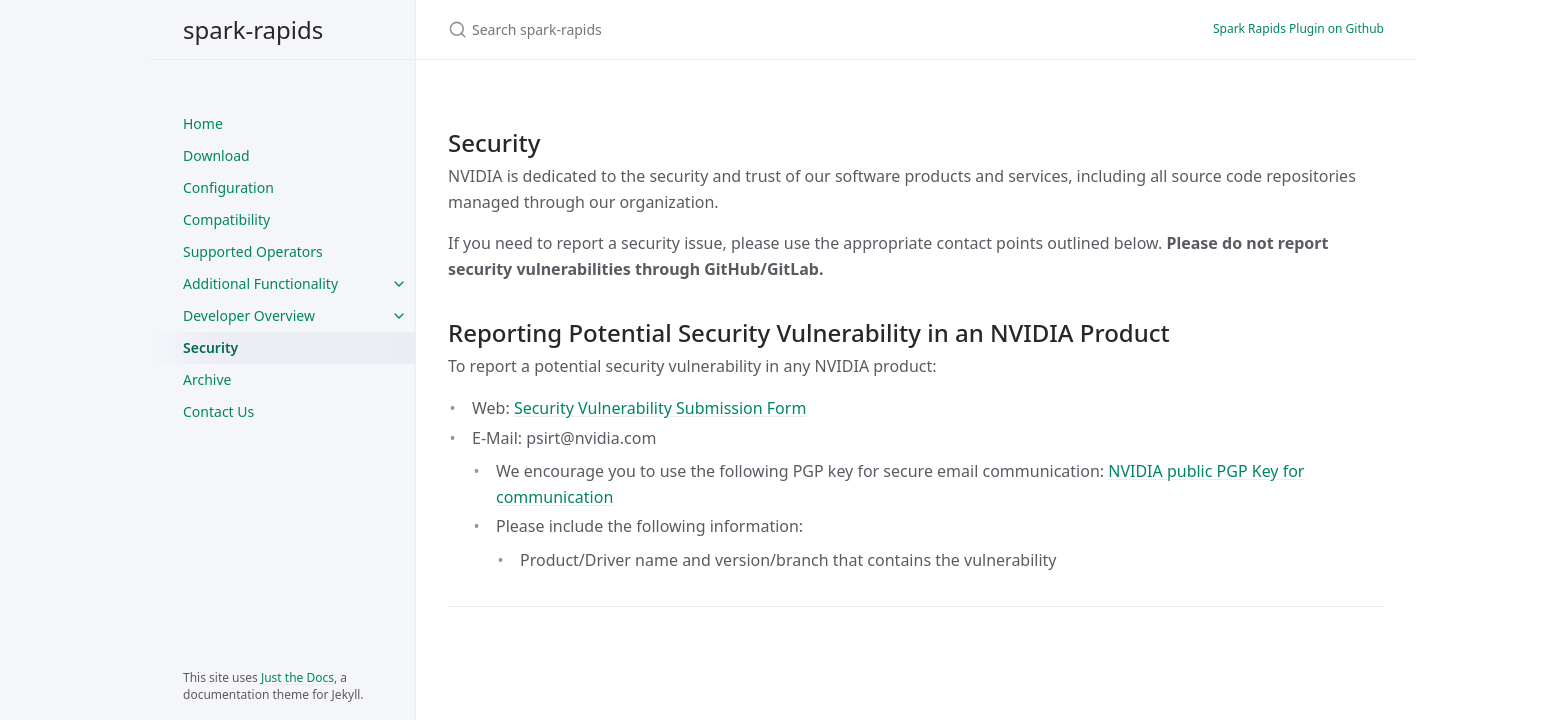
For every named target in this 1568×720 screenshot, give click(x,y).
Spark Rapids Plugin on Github (1298, 28)
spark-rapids (253, 29)
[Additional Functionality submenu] (399, 284)
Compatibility (226, 219)
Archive (207, 379)
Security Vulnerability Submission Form (660, 408)
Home (203, 123)
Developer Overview (249, 315)
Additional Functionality (260, 283)
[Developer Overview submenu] (399, 316)
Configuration (228, 187)
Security (210, 347)
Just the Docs (297, 677)
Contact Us (218, 411)
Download (216, 155)
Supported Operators (253, 251)
